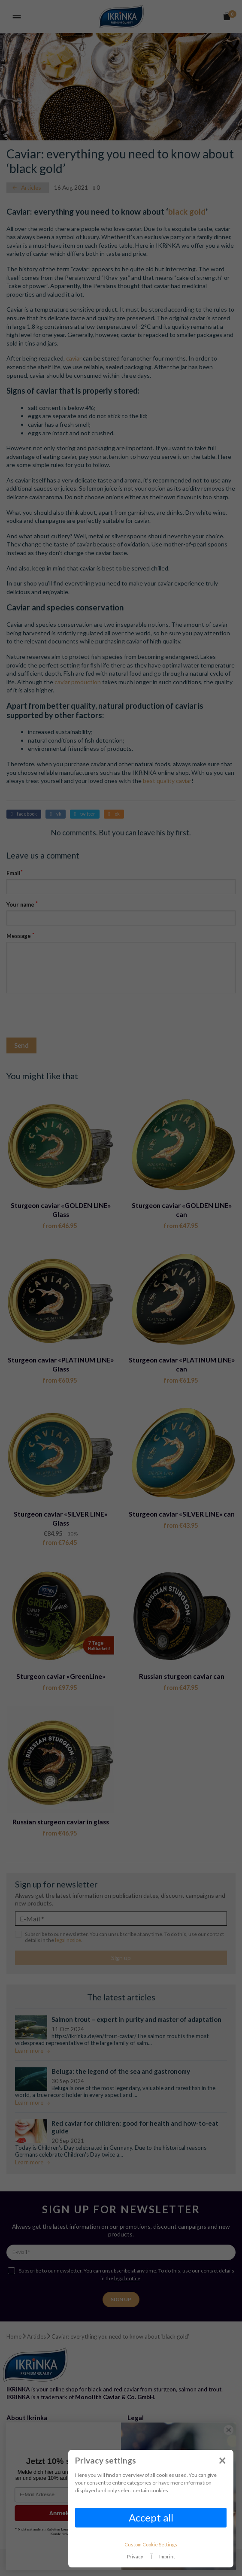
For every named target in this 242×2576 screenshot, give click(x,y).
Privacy (135, 2556)
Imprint (167, 2556)
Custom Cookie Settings (150, 2544)
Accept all (151, 2517)
